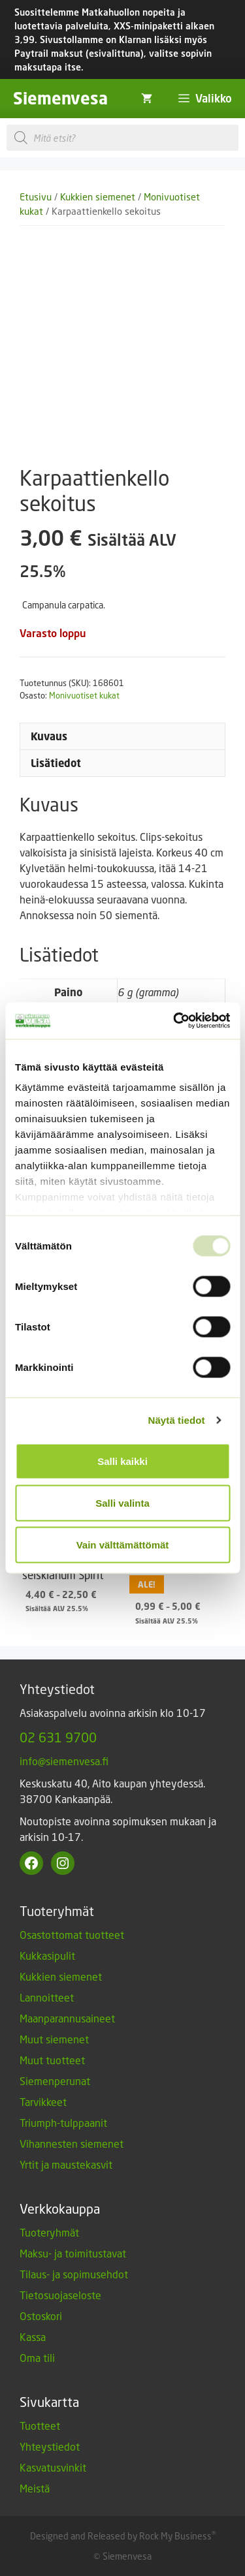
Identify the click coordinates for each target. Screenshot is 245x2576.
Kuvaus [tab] (49, 736)
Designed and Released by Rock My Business (121, 2535)
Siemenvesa (60, 98)
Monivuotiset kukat (84, 695)
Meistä (35, 2488)
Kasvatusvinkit (53, 2467)
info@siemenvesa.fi (64, 1761)
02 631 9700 (58, 1737)
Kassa (33, 2337)
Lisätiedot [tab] (56, 763)
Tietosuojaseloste (60, 2295)
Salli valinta (122, 1502)
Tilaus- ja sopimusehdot (74, 2274)
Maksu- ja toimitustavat (73, 2253)
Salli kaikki (122, 1460)
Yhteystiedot (50, 2446)
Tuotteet (40, 2425)
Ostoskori (41, 2316)
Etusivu (36, 196)
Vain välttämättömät (122, 1544)
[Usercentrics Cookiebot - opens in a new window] (174, 1021)
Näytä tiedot (176, 1420)
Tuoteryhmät (49, 2232)
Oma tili (37, 2357)
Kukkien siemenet (97, 196)
